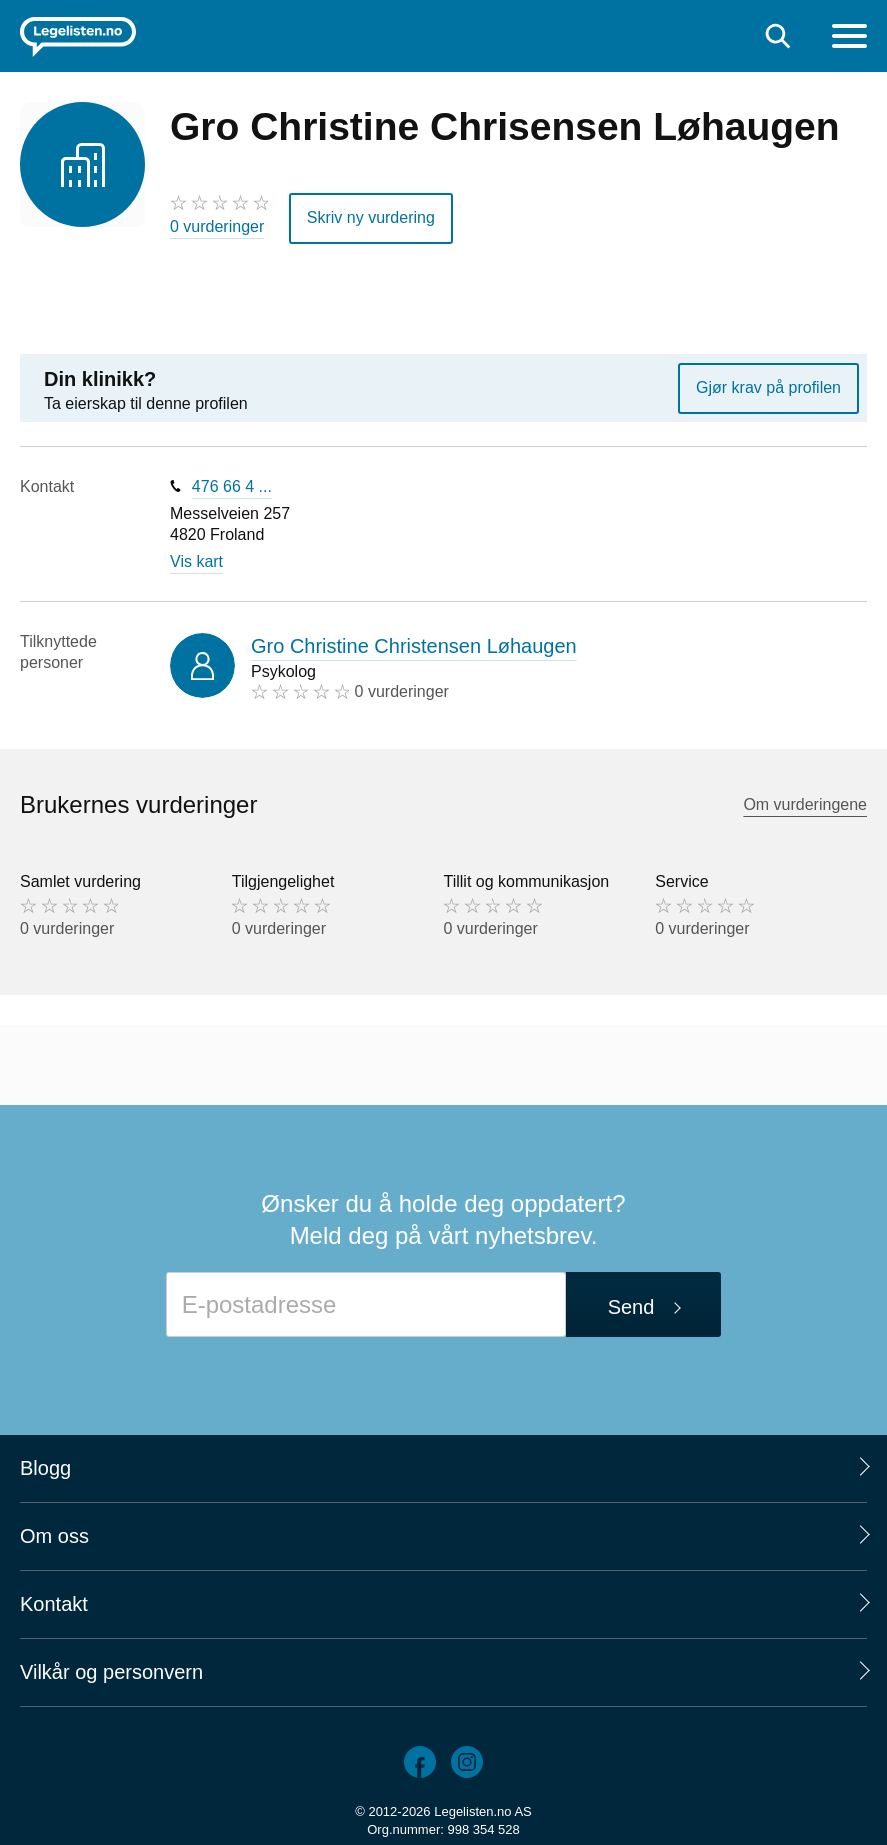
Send (631, 1307)
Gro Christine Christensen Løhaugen (414, 646)
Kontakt (54, 1604)
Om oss (54, 1536)
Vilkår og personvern (111, 1672)
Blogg (45, 1468)
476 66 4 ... (232, 486)
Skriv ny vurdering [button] (371, 217)
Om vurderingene (805, 804)
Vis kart (196, 561)
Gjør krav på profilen (768, 387)
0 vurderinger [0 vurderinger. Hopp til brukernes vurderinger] (217, 226)
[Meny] (849, 38)
